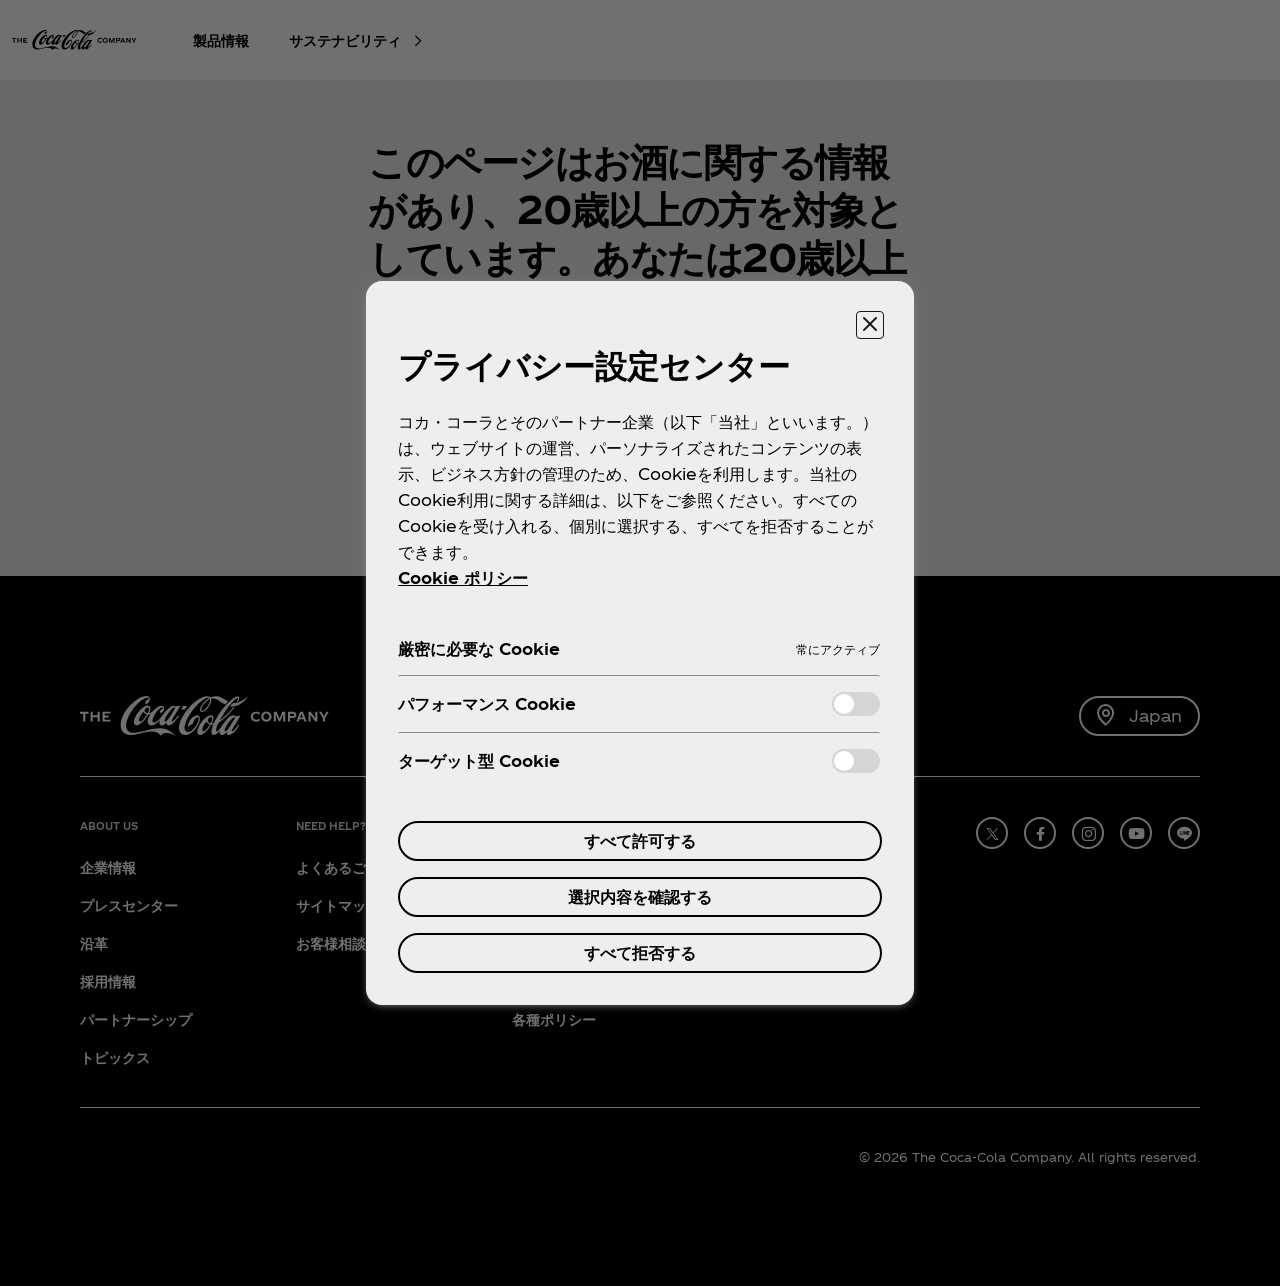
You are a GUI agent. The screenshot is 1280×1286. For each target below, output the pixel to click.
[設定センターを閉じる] (870, 325)
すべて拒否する (640, 952)
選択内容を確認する (640, 896)
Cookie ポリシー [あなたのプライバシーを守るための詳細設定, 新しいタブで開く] (463, 577)
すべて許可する (640, 840)
